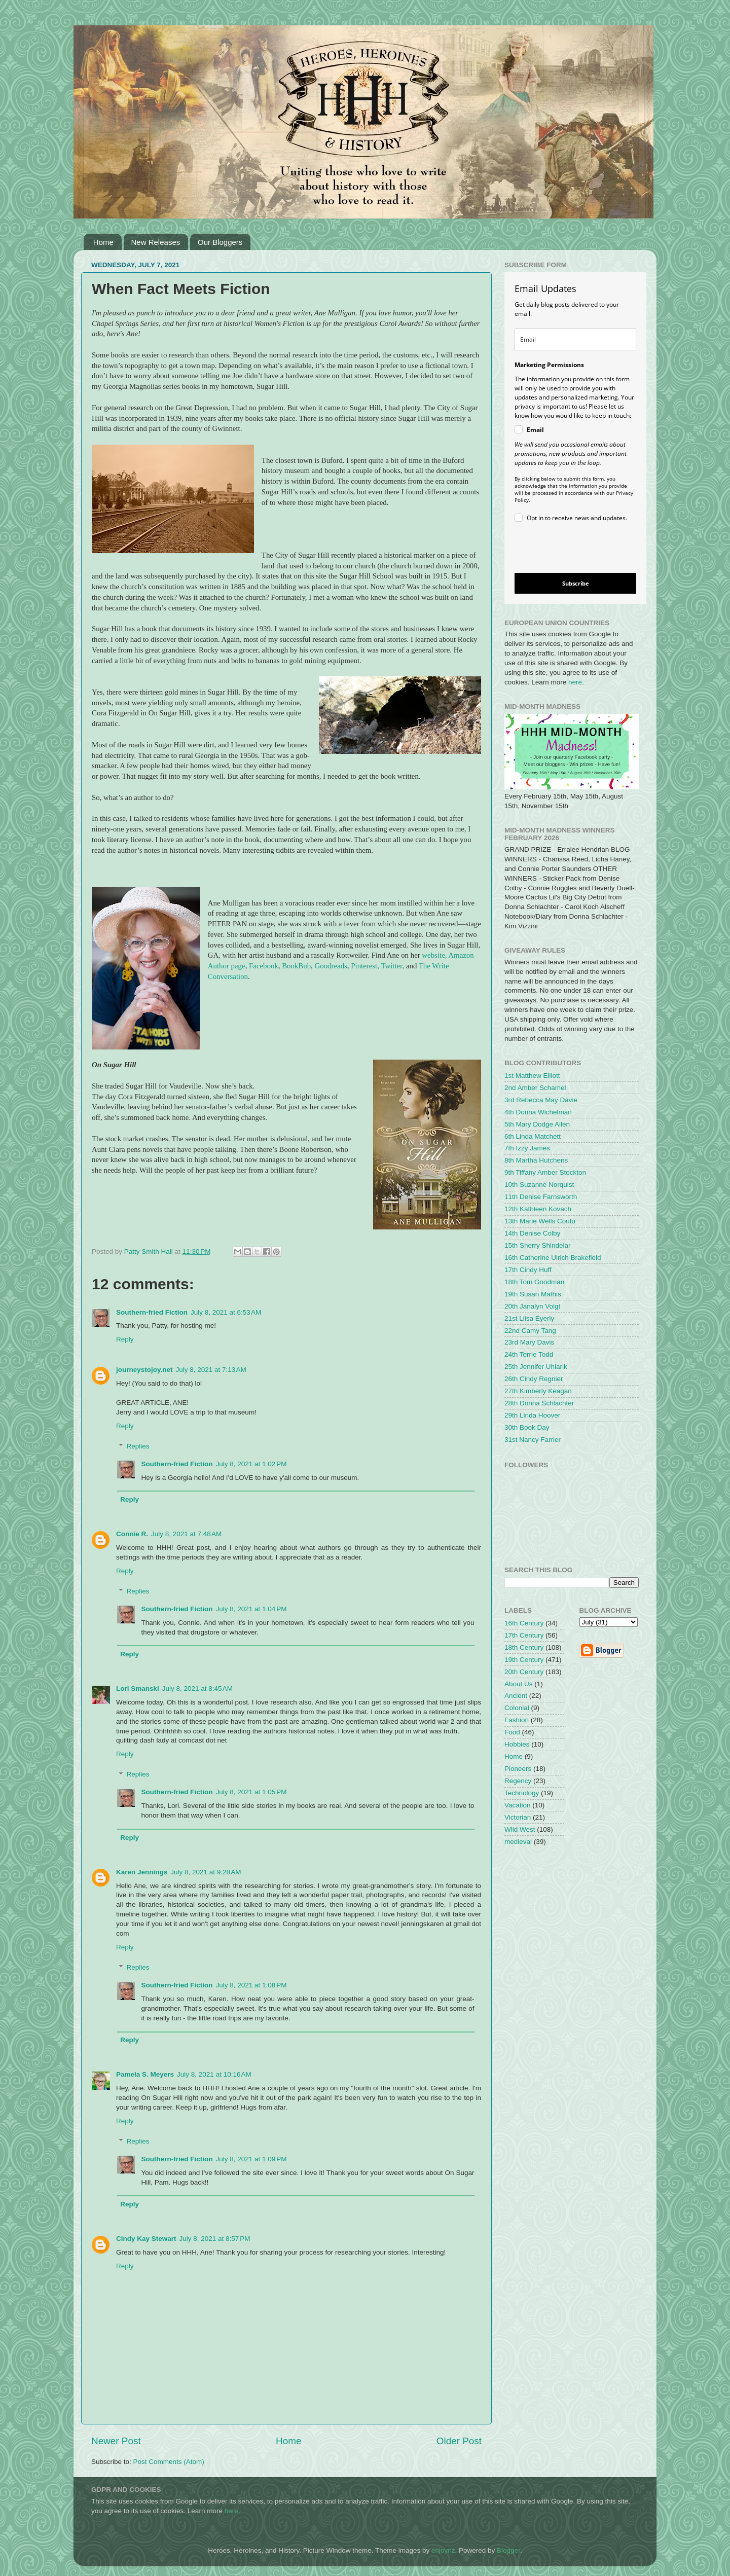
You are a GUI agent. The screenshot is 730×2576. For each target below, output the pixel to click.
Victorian (517, 1817)
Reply (125, 1339)
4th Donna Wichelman (538, 1112)
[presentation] (567, 549)
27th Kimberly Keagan (538, 1391)
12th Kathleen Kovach (537, 1209)
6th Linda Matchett (532, 1136)
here (575, 682)
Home (103, 242)
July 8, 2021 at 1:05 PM (251, 1792)
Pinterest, (365, 966)
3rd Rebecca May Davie (540, 1100)
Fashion (516, 1720)
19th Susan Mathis (532, 1294)
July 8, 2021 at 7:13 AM (211, 1369)
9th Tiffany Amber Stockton (545, 1172)
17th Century (523, 1635)
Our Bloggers (220, 242)
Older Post (459, 2441)
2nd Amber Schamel (535, 1088)
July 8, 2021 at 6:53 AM (226, 1312)
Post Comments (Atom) (168, 2461)
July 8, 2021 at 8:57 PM (214, 2238)
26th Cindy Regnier (533, 1379)
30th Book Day (527, 1427)
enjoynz (443, 2550)
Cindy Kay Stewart (146, 2238)
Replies (138, 1446)
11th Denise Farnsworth (540, 1197)
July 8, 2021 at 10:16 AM (214, 2074)
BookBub (296, 966)
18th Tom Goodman (534, 1282)
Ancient (515, 1695)
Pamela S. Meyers (145, 2074)
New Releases (155, 242)
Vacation (517, 1805)
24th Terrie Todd (528, 1354)
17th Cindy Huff (528, 1270)
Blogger (508, 2550)
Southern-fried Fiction (152, 1312)
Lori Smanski (137, 1688)
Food (512, 1732)
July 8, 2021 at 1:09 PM (251, 2159)
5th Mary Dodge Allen (537, 1124)
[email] (575, 339)
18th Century (523, 1647)
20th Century (523, 1672)
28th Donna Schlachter (539, 1403)
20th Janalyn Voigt (532, 1306)
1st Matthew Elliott (532, 1075)
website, (434, 955)
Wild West (519, 1829)
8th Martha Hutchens (536, 1160)
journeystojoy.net (144, 1369)
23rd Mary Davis (529, 1342)
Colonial (516, 1708)
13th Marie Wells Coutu (539, 1221)
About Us (518, 1684)
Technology (521, 1793)
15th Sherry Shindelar (537, 1245)
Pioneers (517, 1768)
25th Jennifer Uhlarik (535, 1366)
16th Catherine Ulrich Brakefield (552, 1257)
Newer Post (116, 2441)
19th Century (523, 1659)
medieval (518, 1841)
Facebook (263, 966)
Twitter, (392, 966)
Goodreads (331, 966)
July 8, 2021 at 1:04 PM (251, 1609)
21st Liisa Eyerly (529, 1318)
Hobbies (517, 1744)
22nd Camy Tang (530, 1330)
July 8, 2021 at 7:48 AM (186, 1534)
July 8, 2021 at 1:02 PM (251, 1464)
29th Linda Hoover (532, 1415)
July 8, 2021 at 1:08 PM (251, 1985)
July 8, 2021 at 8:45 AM (197, 1688)
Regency (517, 1781)
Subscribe (575, 583)
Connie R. (132, 1534)
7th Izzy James (527, 1148)
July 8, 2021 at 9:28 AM (205, 1872)
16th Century (523, 1623)
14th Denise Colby (532, 1233)
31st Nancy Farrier (532, 1439)
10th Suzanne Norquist (539, 1184)
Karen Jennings (141, 1872)
